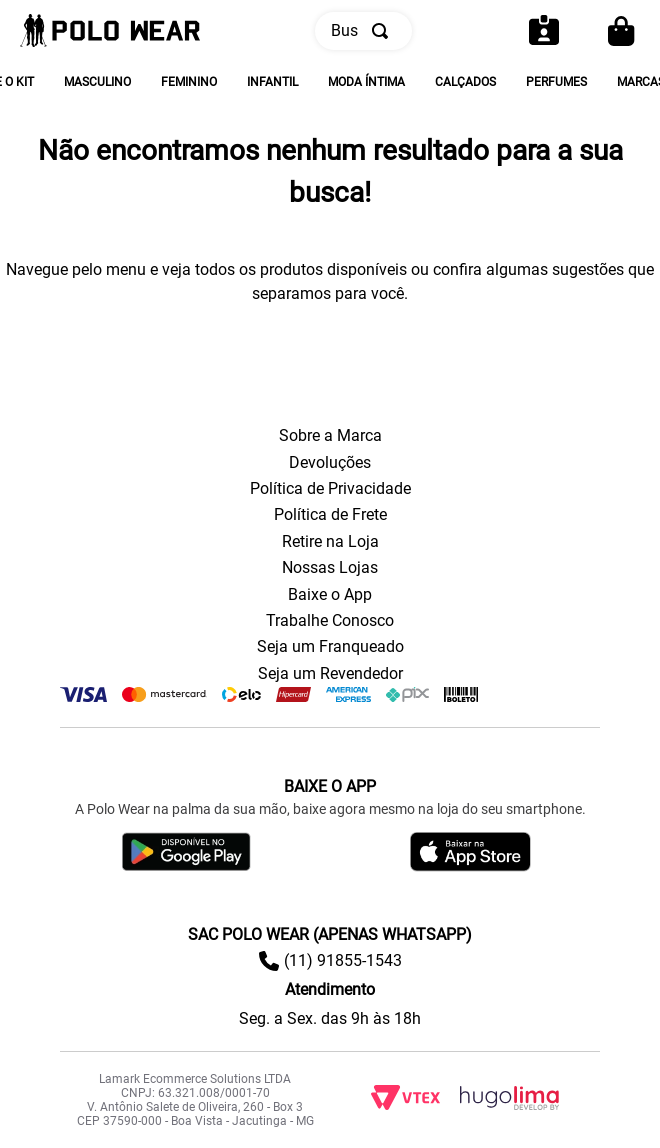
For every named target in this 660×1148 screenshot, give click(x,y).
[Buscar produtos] (384, 31)
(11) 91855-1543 (343, 960)
